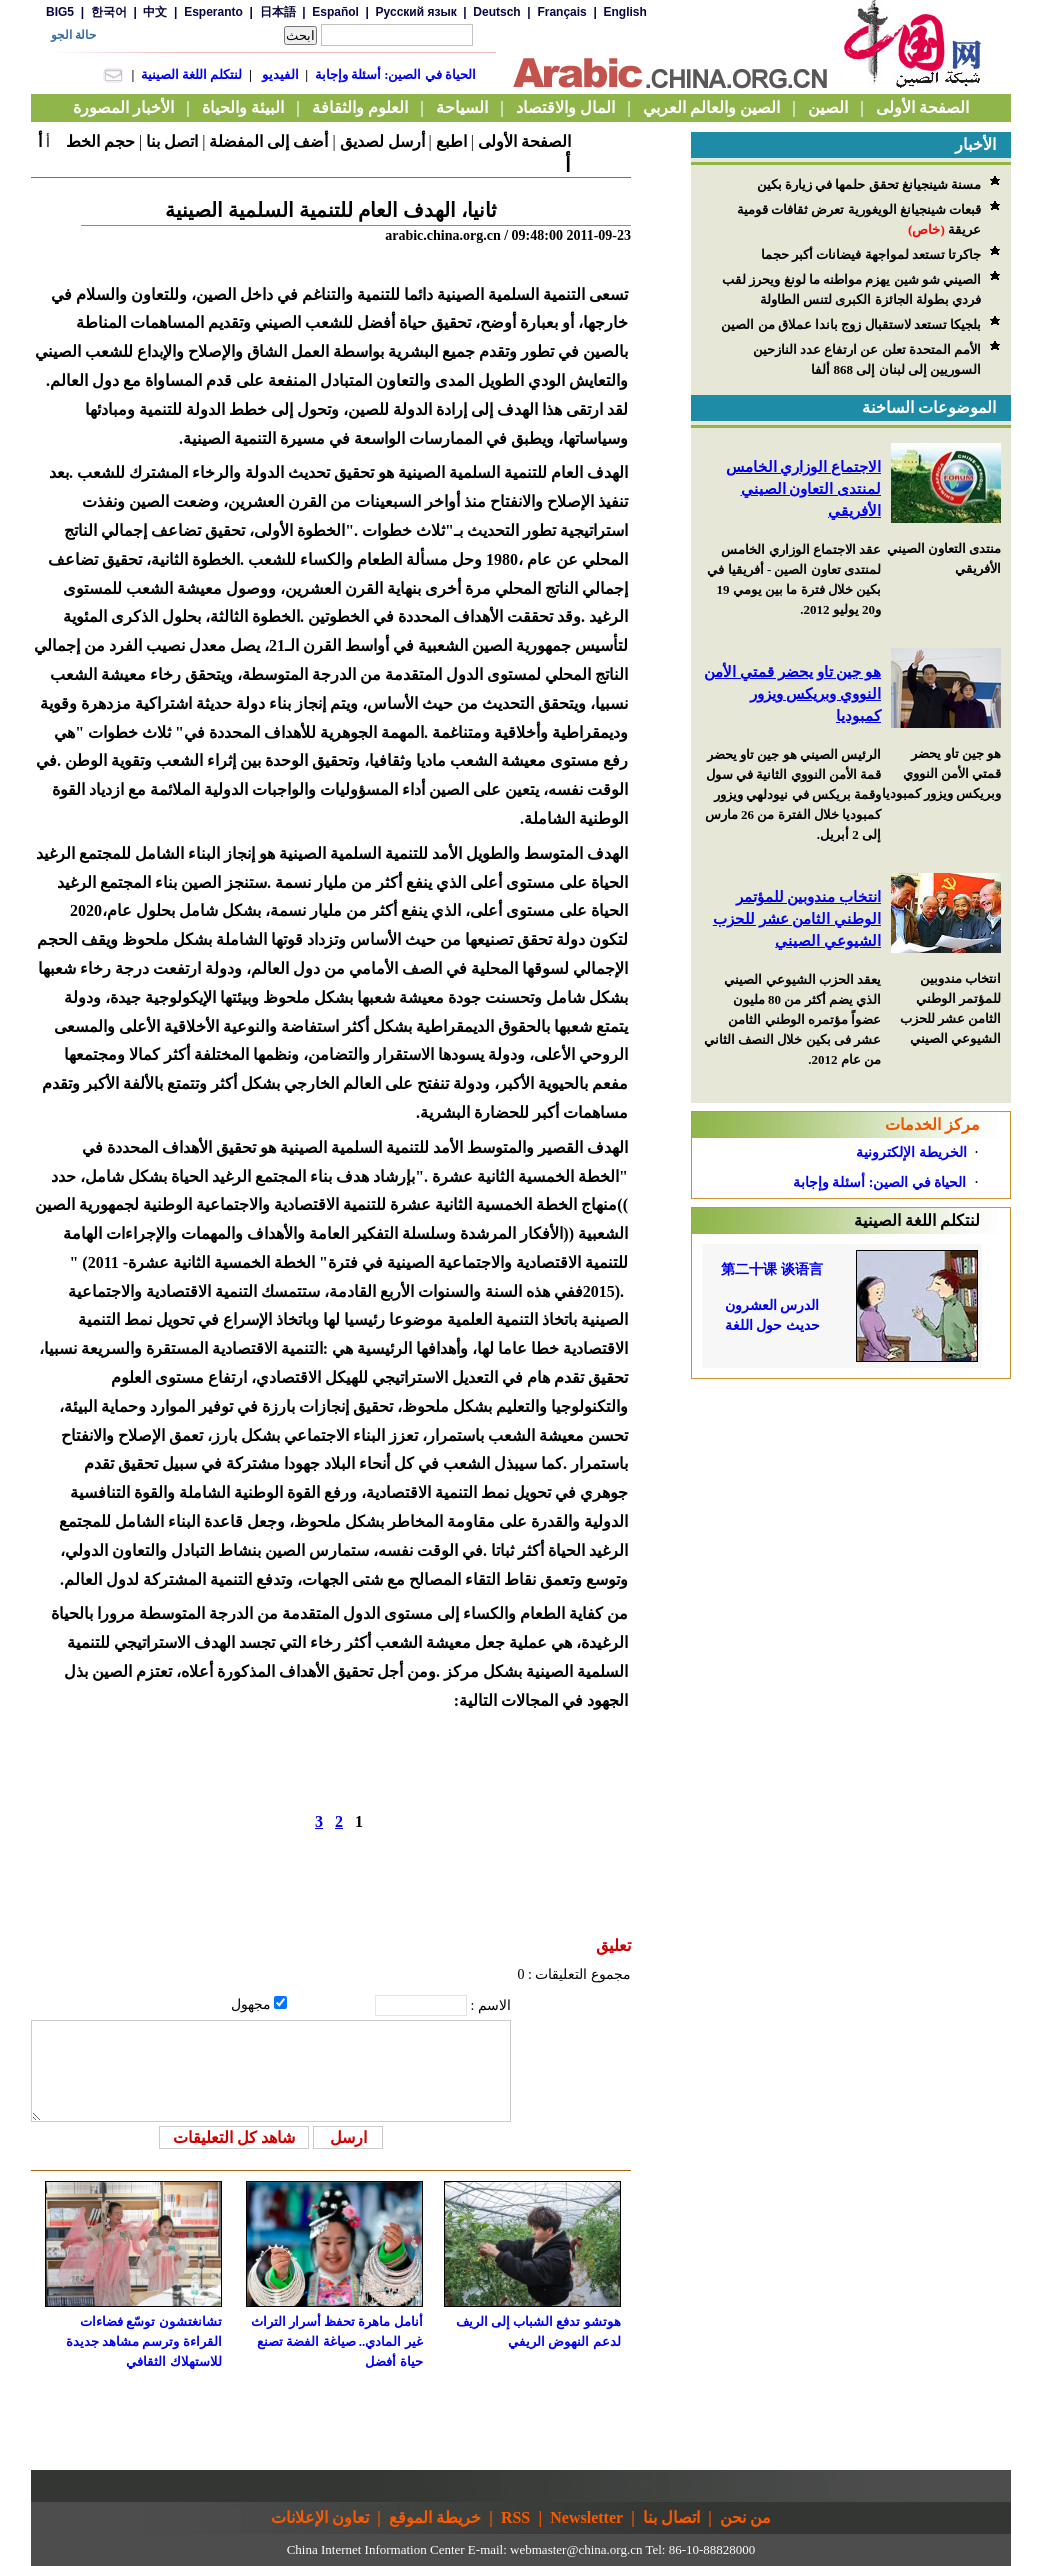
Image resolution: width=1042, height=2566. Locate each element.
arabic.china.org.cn (443, 235)
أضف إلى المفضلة (268, 141)
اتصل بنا (172, 141)
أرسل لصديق (382, 141)
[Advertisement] (851, 1504)
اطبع (451, 141)
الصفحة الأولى (524, 141)
